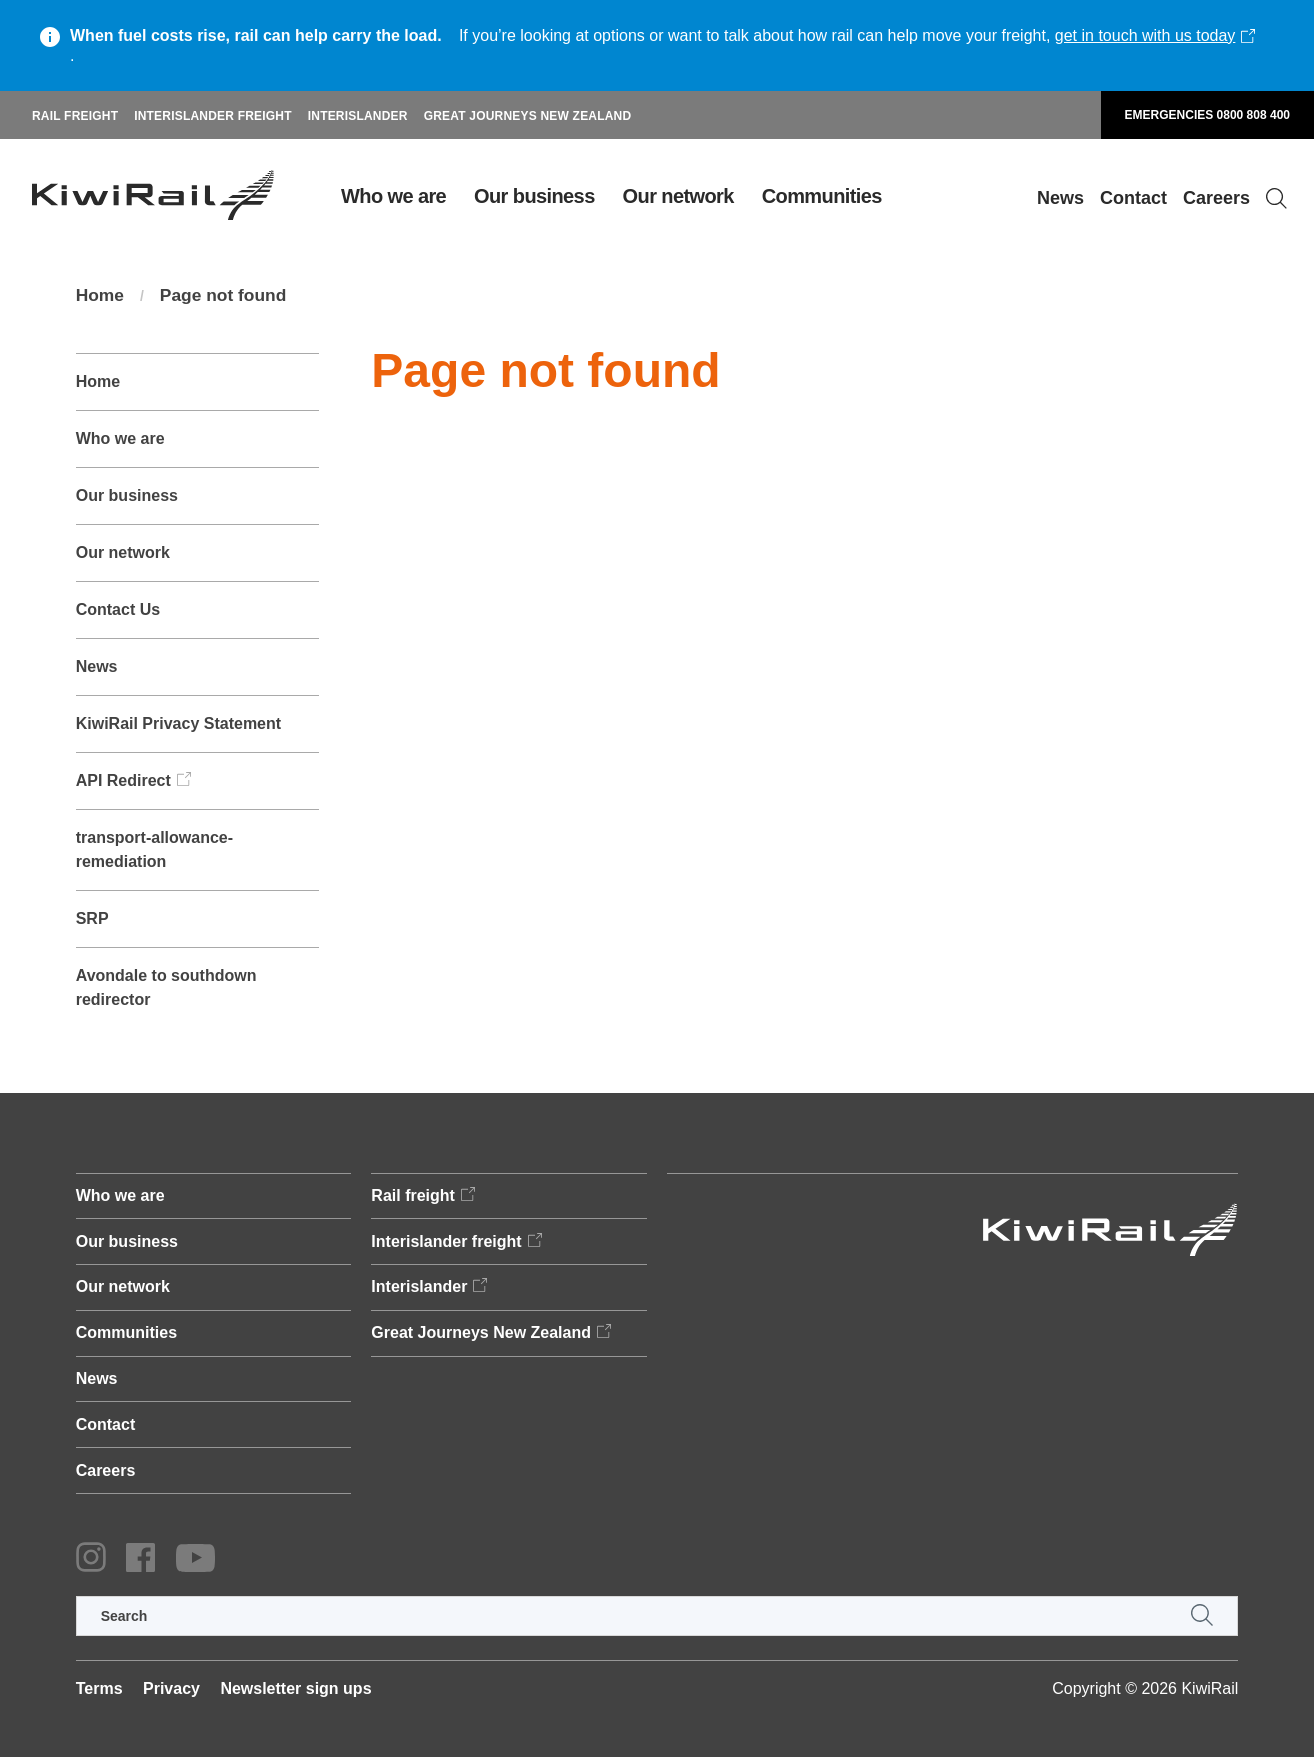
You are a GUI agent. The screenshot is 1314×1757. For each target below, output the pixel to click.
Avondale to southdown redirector (166, 987)
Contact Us (118, 609)
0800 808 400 (1253, 115)
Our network (678, 196)
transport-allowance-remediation (154, 849)
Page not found (227, 296)
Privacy (171, 1688)
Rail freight (75, 116)
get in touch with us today (1145, 35)
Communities (822, 196)
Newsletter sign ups (295, 1688)
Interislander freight (213, 116)
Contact (1133, 198)
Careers (1216, 198)
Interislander (358, 116)
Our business (534, 196)
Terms (99, 1688)
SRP (92, 918)
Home (101, 296)
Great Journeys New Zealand (528, 116)
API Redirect (123, 780)
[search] (657, 1616)
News (1060, 198)
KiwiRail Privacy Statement (178, 723)
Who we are (393, 196)
